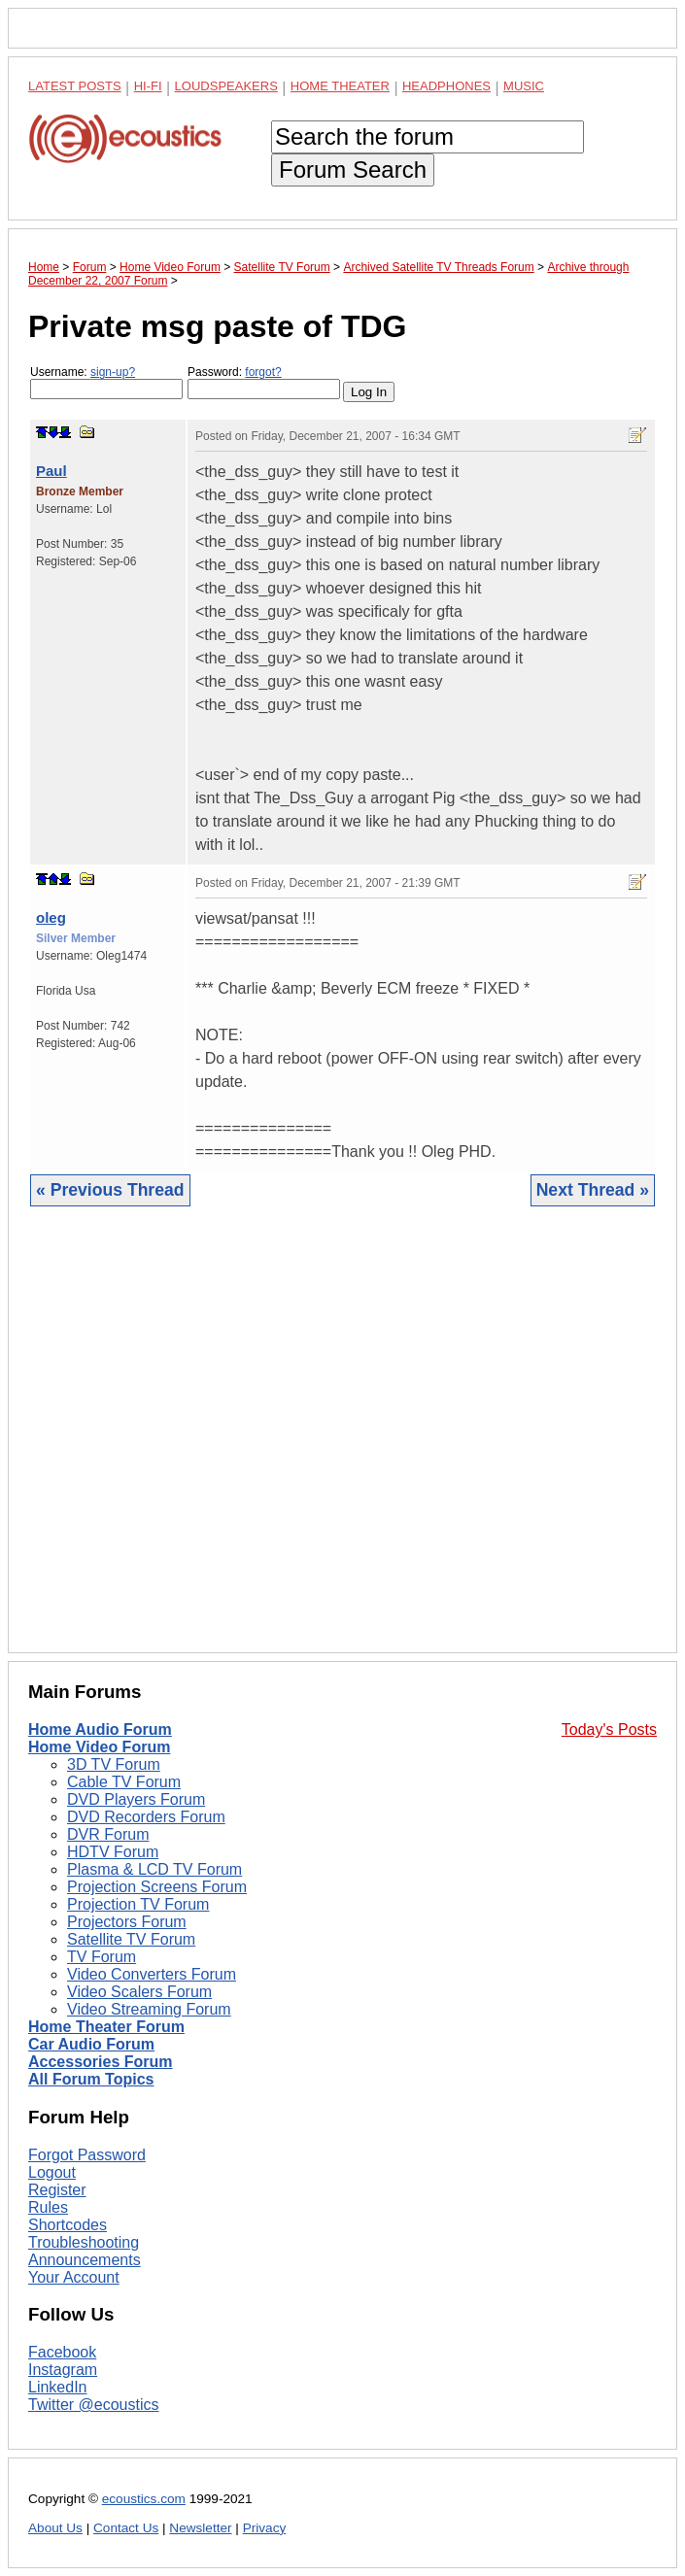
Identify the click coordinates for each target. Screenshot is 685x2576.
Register (57, 2190)
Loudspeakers (226, 86)
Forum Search (353, 169)
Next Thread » (592, 1190)
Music (523, 86)
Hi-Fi (148, 86)
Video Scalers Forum (139, 1991)
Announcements (84, 2260)
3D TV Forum (113, 1764)
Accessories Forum (100, 2061)
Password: (264, 382)
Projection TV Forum (138, 1904)
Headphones (446, 86)
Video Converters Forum (151, 1974)
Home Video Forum (99, 1747)
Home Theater (340, 86)
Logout (52, 2172)
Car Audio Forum (91, 2044)
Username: (106, 382)
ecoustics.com (144, 2498)
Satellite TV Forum (131, 1939)
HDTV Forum (112, 1852)
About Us (55, 2528)
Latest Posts (74, 86)
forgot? (263, 372)
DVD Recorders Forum (146, 1817)
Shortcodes (67, 2225)
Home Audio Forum (100, 1729)
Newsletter (200, 2528)
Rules (48, 2207)
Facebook (62, 2352)
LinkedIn (57, 2387)
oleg (51, 917)
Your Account (74, 2277)
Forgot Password (87, 2155)
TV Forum (101, 1957)
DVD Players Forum (136, 1799)
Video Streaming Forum (149, 2009)
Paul (51, 470)
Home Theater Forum (106, 2026)
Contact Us (125, 2528)
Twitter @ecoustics (93, 2404)
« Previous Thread (110, 1190)
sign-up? (112, 372)
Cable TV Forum (124, 1782)
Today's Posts (609, 1729)
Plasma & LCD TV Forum (154, 1869)
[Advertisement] (342, 1444)
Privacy (265, 2528)
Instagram (62, 2369)
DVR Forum (108, 1834)
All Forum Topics (91, 2079)
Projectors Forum (127, 1922)
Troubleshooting (83, 2242)
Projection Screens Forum (157, 1887)
